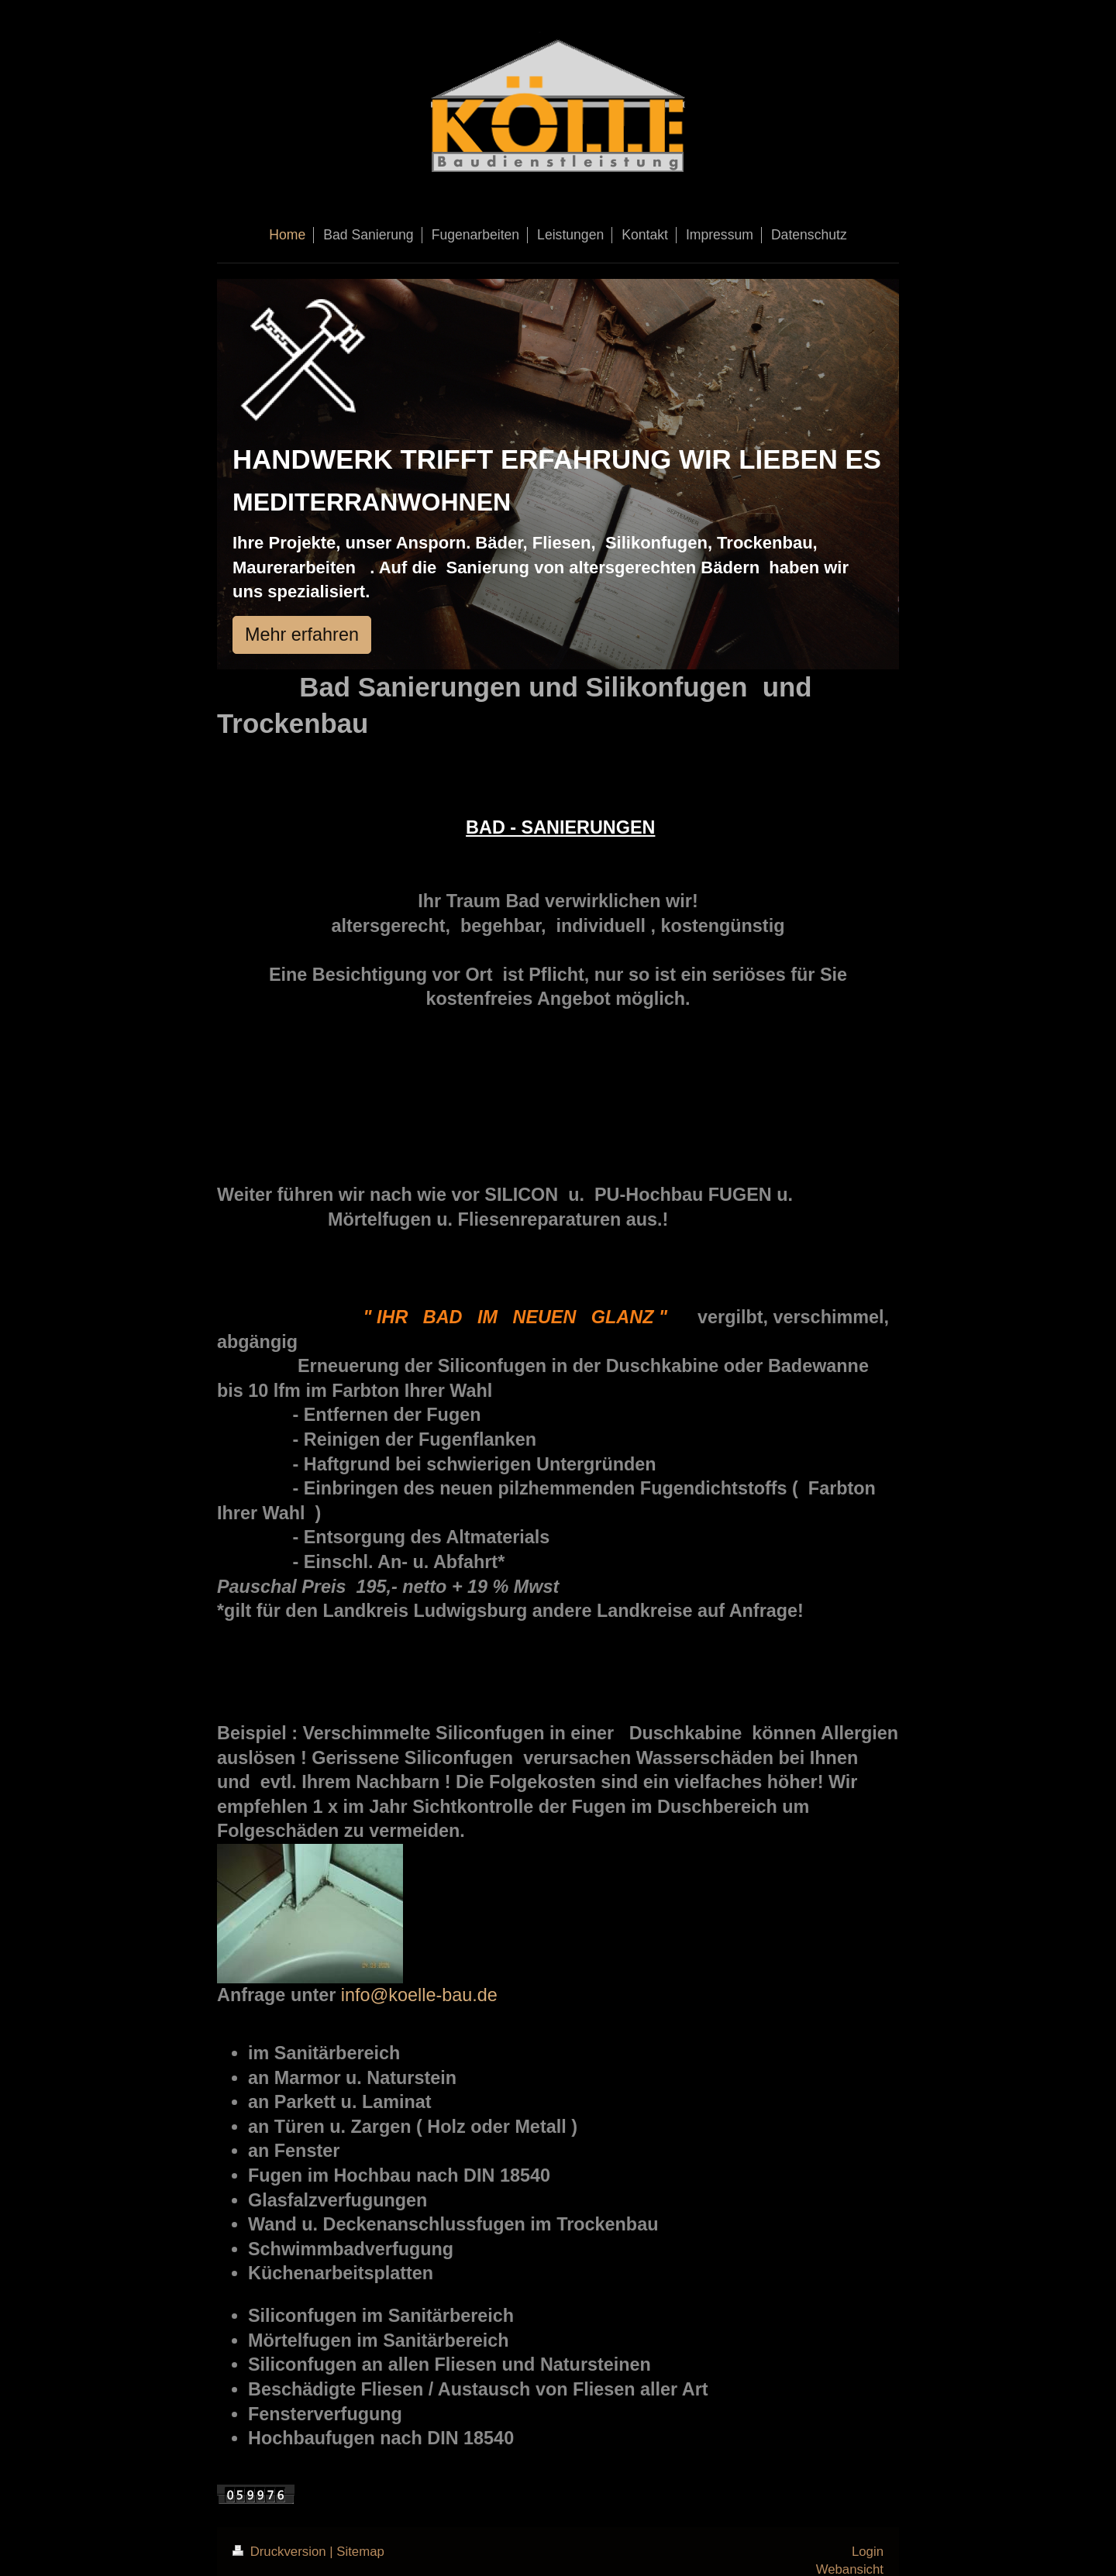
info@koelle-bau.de (419, 1995)
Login (868, 2551)
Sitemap (360, 2551)
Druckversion (280, 2551)
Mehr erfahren (302, 634)
